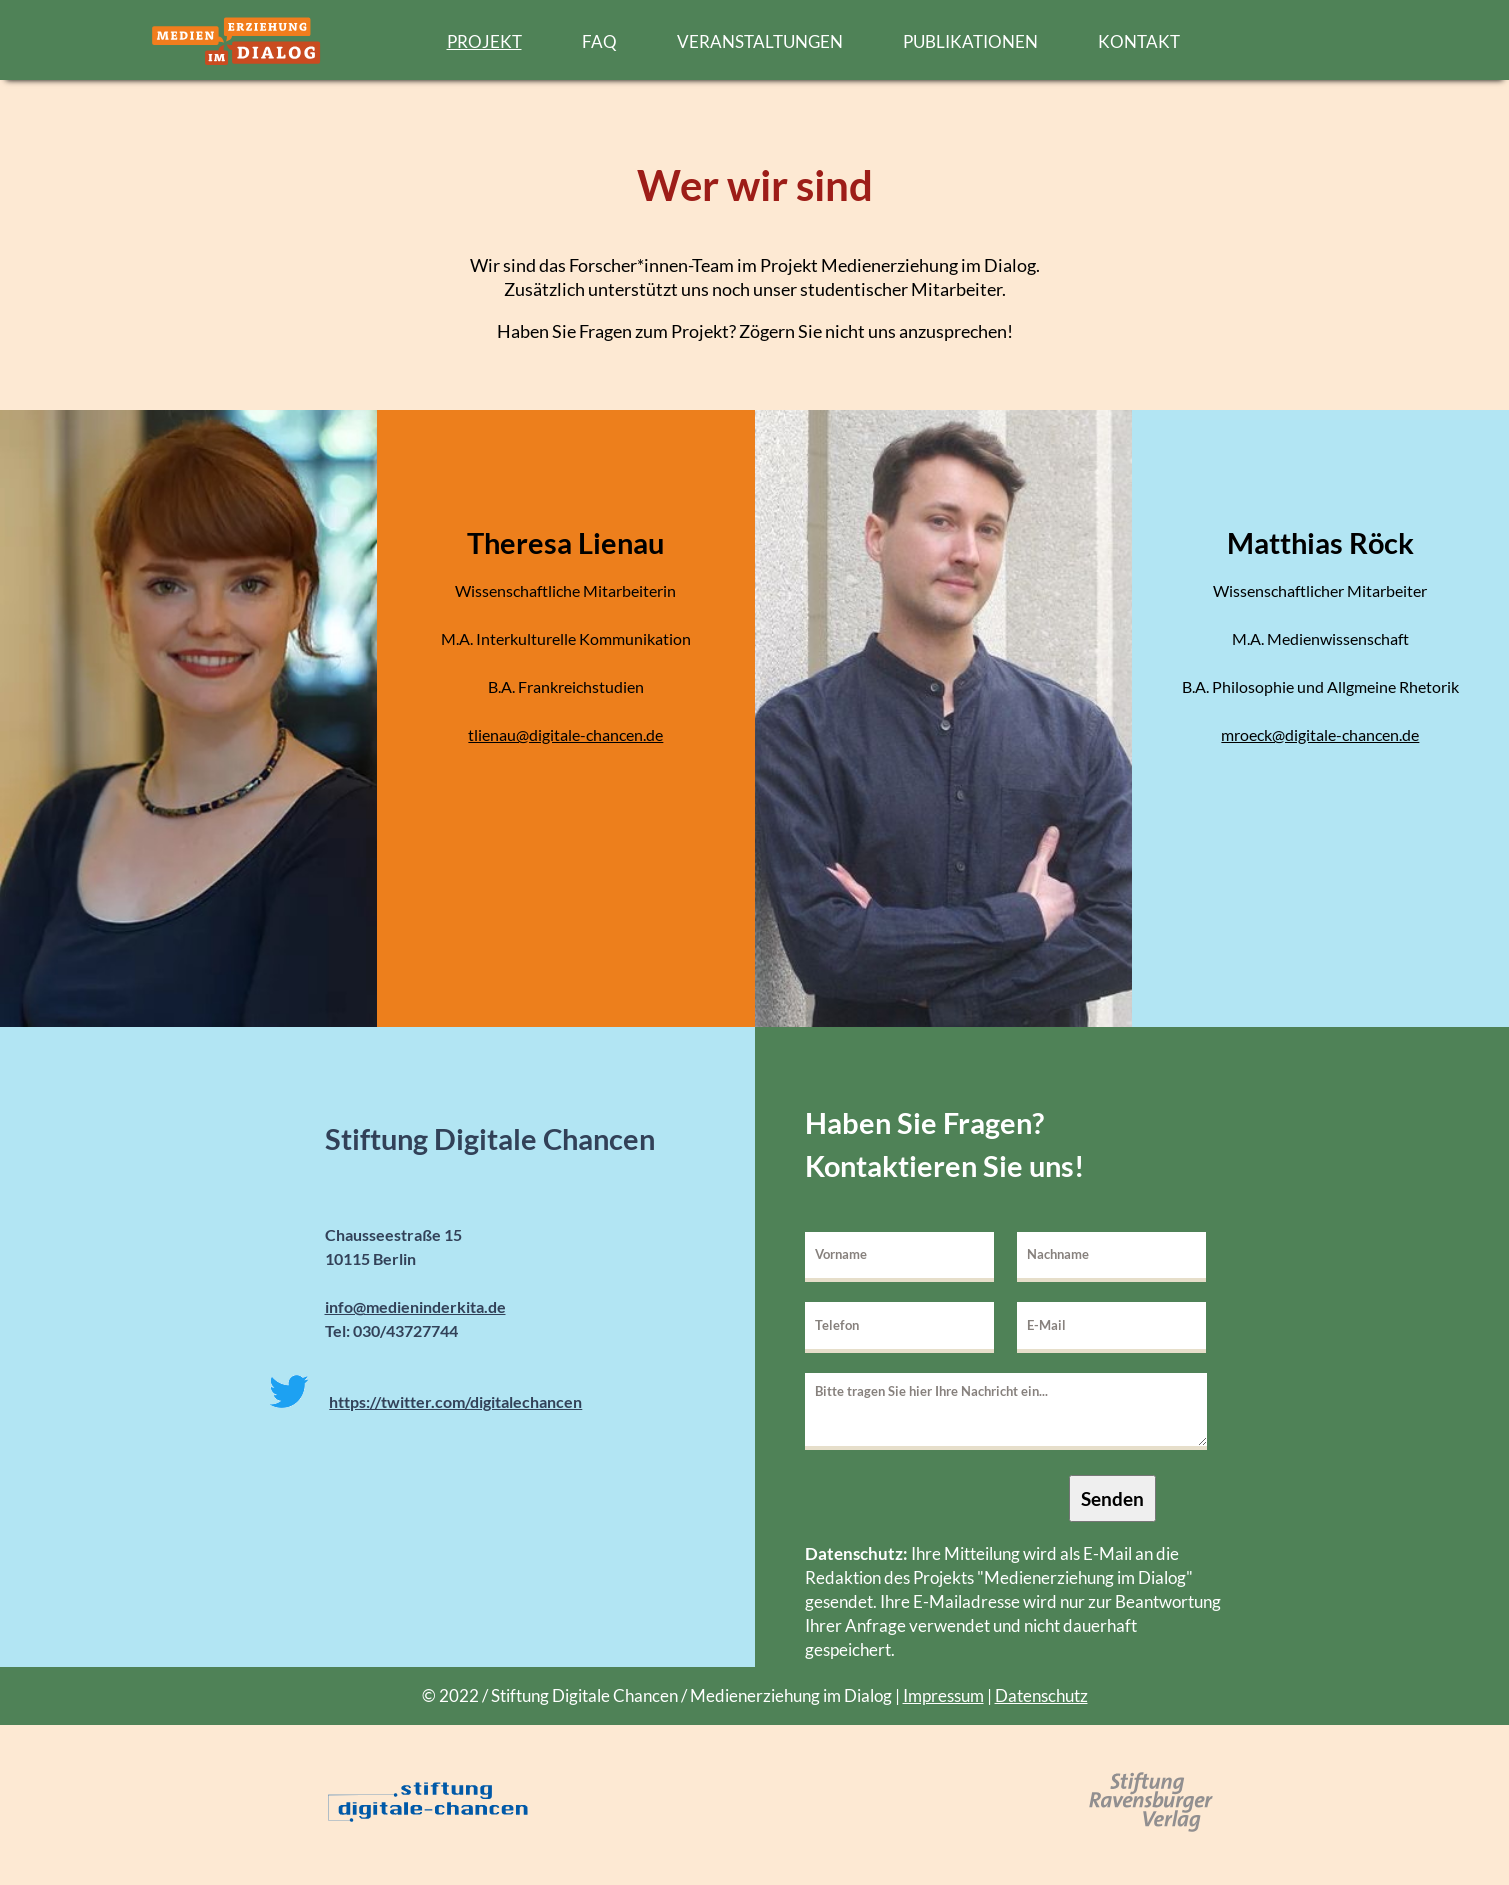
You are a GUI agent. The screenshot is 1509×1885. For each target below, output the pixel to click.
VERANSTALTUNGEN (760, 41)
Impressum (943, 1695)
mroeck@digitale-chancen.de (1320, 734)
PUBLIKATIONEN (970, 41)
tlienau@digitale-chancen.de (565, 734)
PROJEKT (484, 41)
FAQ (599, 41)
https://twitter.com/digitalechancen (455, 1401)
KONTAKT (1139, 41)
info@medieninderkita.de (415, 1306)
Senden (1112, 1498)
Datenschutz (1041, 1695)
